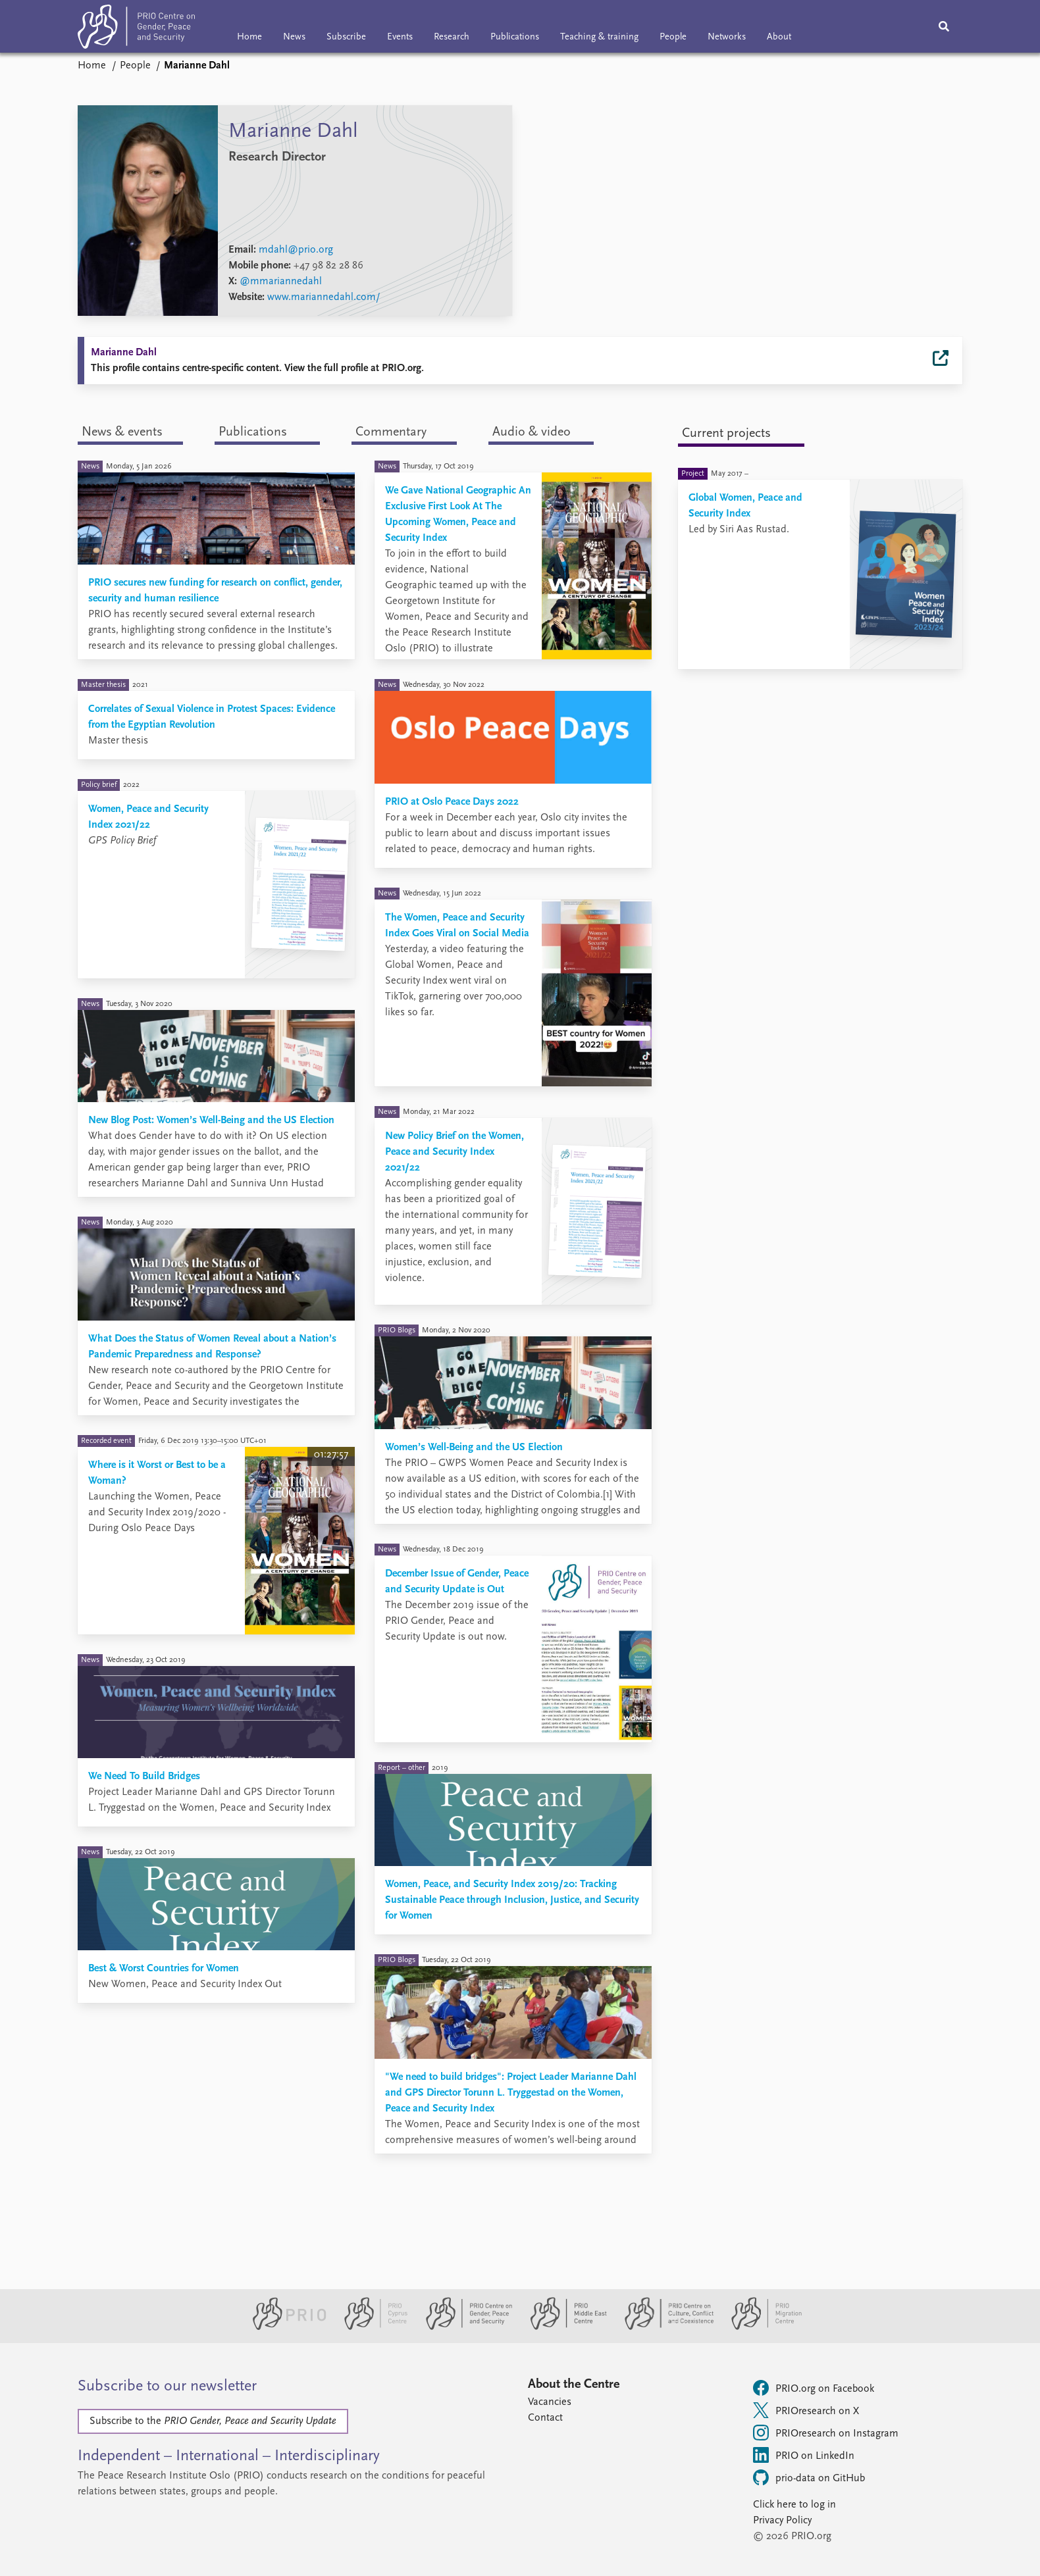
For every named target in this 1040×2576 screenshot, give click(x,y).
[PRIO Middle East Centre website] (563, 2327)
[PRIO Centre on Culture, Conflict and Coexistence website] (663, 2327)
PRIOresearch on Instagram (825, 2432)
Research (451, 37)
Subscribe (346, 37)
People (673, 37)
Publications (514, 37)
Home (249, 37)
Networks (727, 37)
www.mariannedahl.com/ (323, 297)
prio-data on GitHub (809, 2477)
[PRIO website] (284, 2327)
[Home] (136, 29)
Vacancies (549, 2402)
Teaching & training (599, 37)
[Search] (944, 26)
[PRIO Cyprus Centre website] (370, 2327)
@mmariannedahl (281, 281)
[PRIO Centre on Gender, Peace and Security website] (463, 2327)
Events (400, 37)
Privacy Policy (782, 2520)
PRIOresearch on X (806, 2410)
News (294, 37)
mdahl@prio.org (296, 250)
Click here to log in (794, 2505)
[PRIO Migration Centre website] (759, 2327)
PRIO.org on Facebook (813, 2388)
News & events (122, 432)
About (779, 37)
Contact (545, 2418)
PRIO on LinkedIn (803, 2455)
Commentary (391, 432)
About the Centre (573, 2384)
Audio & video (531, 432)
